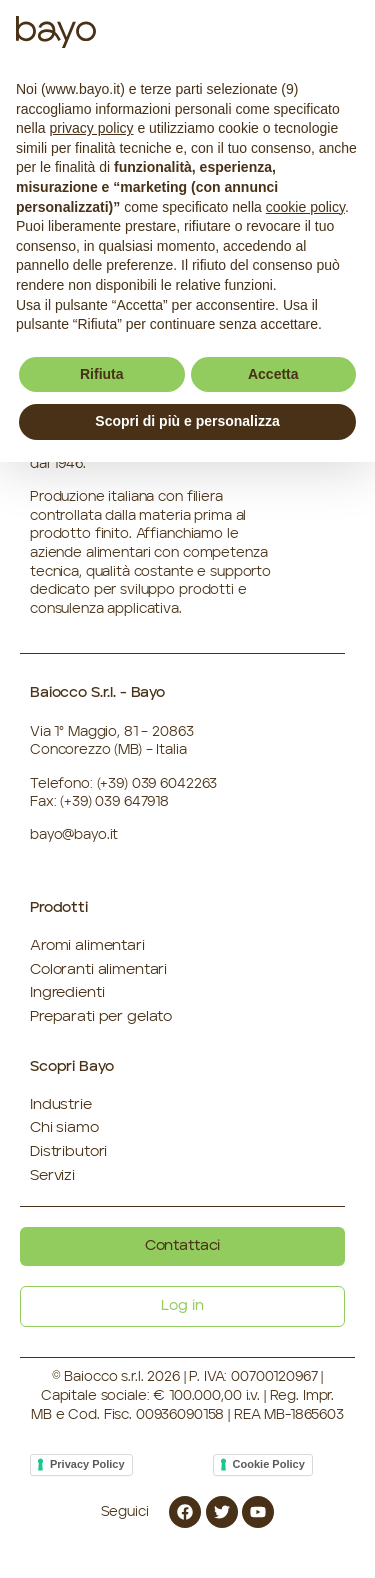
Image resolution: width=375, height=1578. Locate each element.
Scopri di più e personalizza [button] (187, 421)
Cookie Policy (269, 1464)
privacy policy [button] (91, 128)
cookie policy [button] (305, 207)
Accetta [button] (273, 374)
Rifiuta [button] (102, 374)
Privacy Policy (87, 1464)
